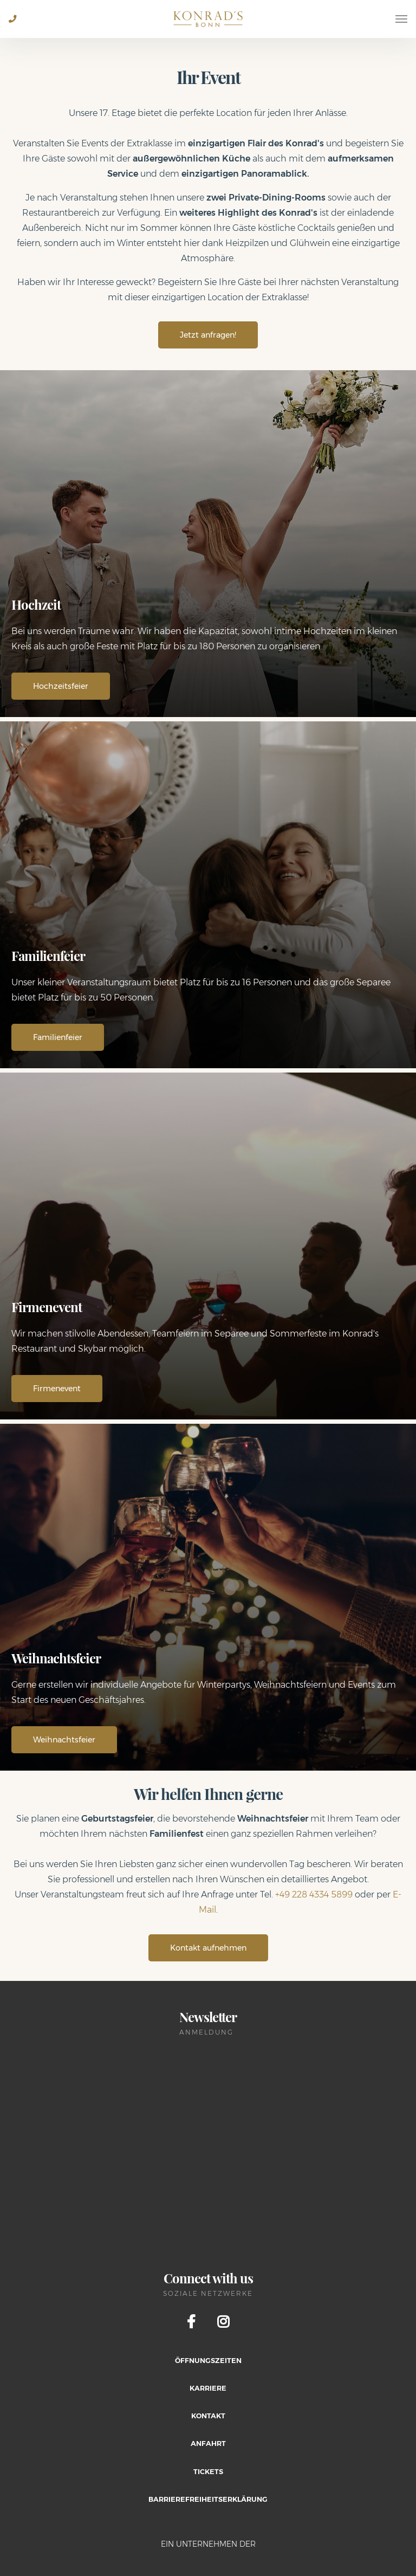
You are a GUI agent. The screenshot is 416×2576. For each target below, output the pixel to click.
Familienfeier (57, 1037)
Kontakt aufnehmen (208, 1948)
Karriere (208, 2388)
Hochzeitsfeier (60, 686)
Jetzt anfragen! (208, 335)
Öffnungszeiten (208, 2361)
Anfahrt (208, 2443)
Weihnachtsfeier (64, 1740)
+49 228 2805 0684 (17, 26)
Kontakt (208, 2416)
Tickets (208, 2472)
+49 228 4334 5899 (314, 1894)
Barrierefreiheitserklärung (208, 2499)
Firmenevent (57, 1388)
